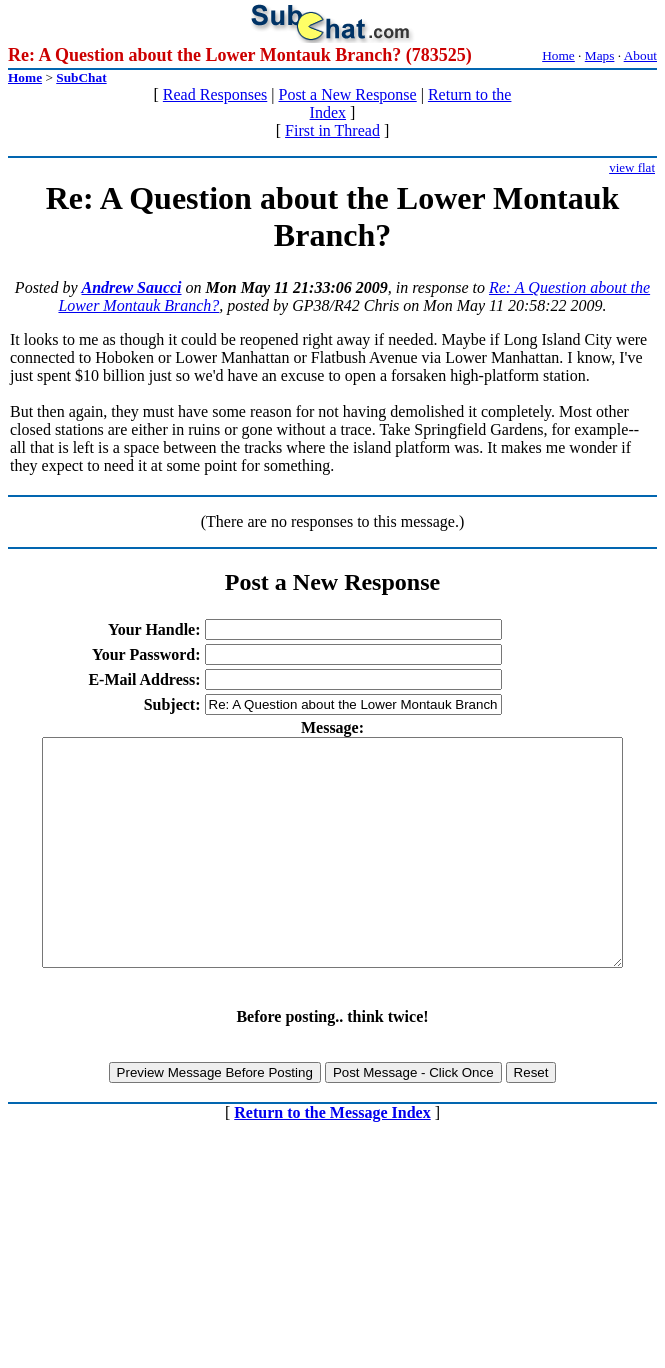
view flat (632, 167)
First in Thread (332, 130)
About (640, 55)
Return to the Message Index (332, 1157)
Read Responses (215, 94)
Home (558, 55)
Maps (600, 55)
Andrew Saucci (132, 287)
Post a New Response (347, 94)
